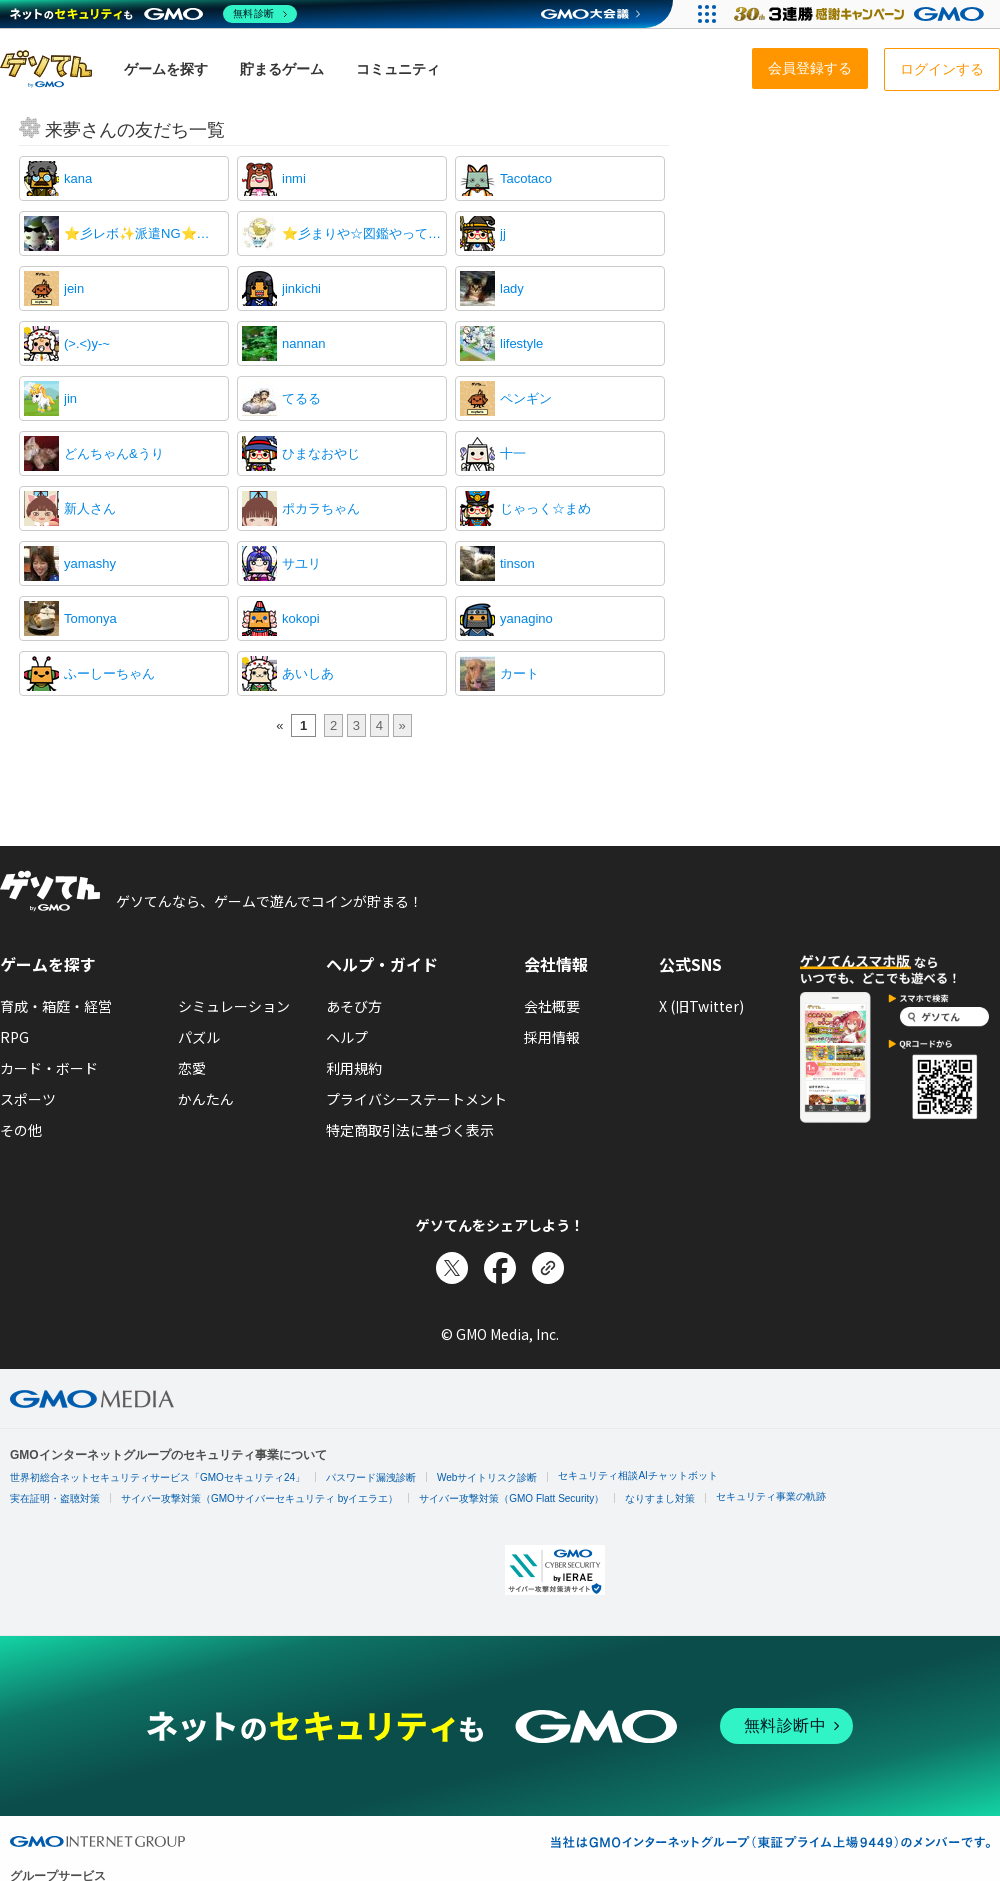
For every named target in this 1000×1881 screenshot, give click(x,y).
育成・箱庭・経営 (56, 1006)
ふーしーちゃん (109, 673)
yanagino (526, 618)
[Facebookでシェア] (500, 1268)
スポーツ (28, 1099)
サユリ (301, 563)
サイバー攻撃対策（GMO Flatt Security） (511, 1498)
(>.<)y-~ (87, 343)
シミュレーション (234, 1006)
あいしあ (308, 673)
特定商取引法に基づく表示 (410, 1130)
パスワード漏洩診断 (371, 1477)
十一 (513, 453)
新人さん (90, 508)
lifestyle (521, 343)
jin (70, 398)
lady (512, 288)
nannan (303, 343)
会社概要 (552, 1006)
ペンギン (526, 398)
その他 (21, 1130)
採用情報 (552, 1037)
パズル (199, 1037)
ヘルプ (347, 1037)
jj (503, 233)
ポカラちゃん (321, 508)
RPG (14, 1037)
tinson (517, 563)
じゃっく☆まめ (545, 508)
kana (78, 178)
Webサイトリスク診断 (487, 1477)
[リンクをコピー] (548, 1268)
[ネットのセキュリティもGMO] (153, 14)
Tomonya (90, 618)
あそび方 (354, 1006)
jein (74, 288)
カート (519, 673)
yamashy (90, 563)
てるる (301, 398)
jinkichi (301, 288)
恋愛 (192, 1068)
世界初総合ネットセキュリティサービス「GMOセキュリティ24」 (157, 1477)
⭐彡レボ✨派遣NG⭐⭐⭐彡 (144, 233)
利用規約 (354, 1068)
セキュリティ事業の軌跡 (771, 1496)
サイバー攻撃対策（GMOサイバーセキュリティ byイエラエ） (259, 1498)
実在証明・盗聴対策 (55, 1498)
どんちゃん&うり (114, 453)
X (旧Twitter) (701, 1006)
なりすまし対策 (660, 1498)
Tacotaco (526, 178)
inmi (294, 178)
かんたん (206, 1099)
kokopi (301, 618)
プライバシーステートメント (416, 1099)
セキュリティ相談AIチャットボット (637, 1475)
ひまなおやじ (321, 453)
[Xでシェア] (452, 1268)
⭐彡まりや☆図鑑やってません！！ (362, 233)
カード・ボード (49, 1068)
